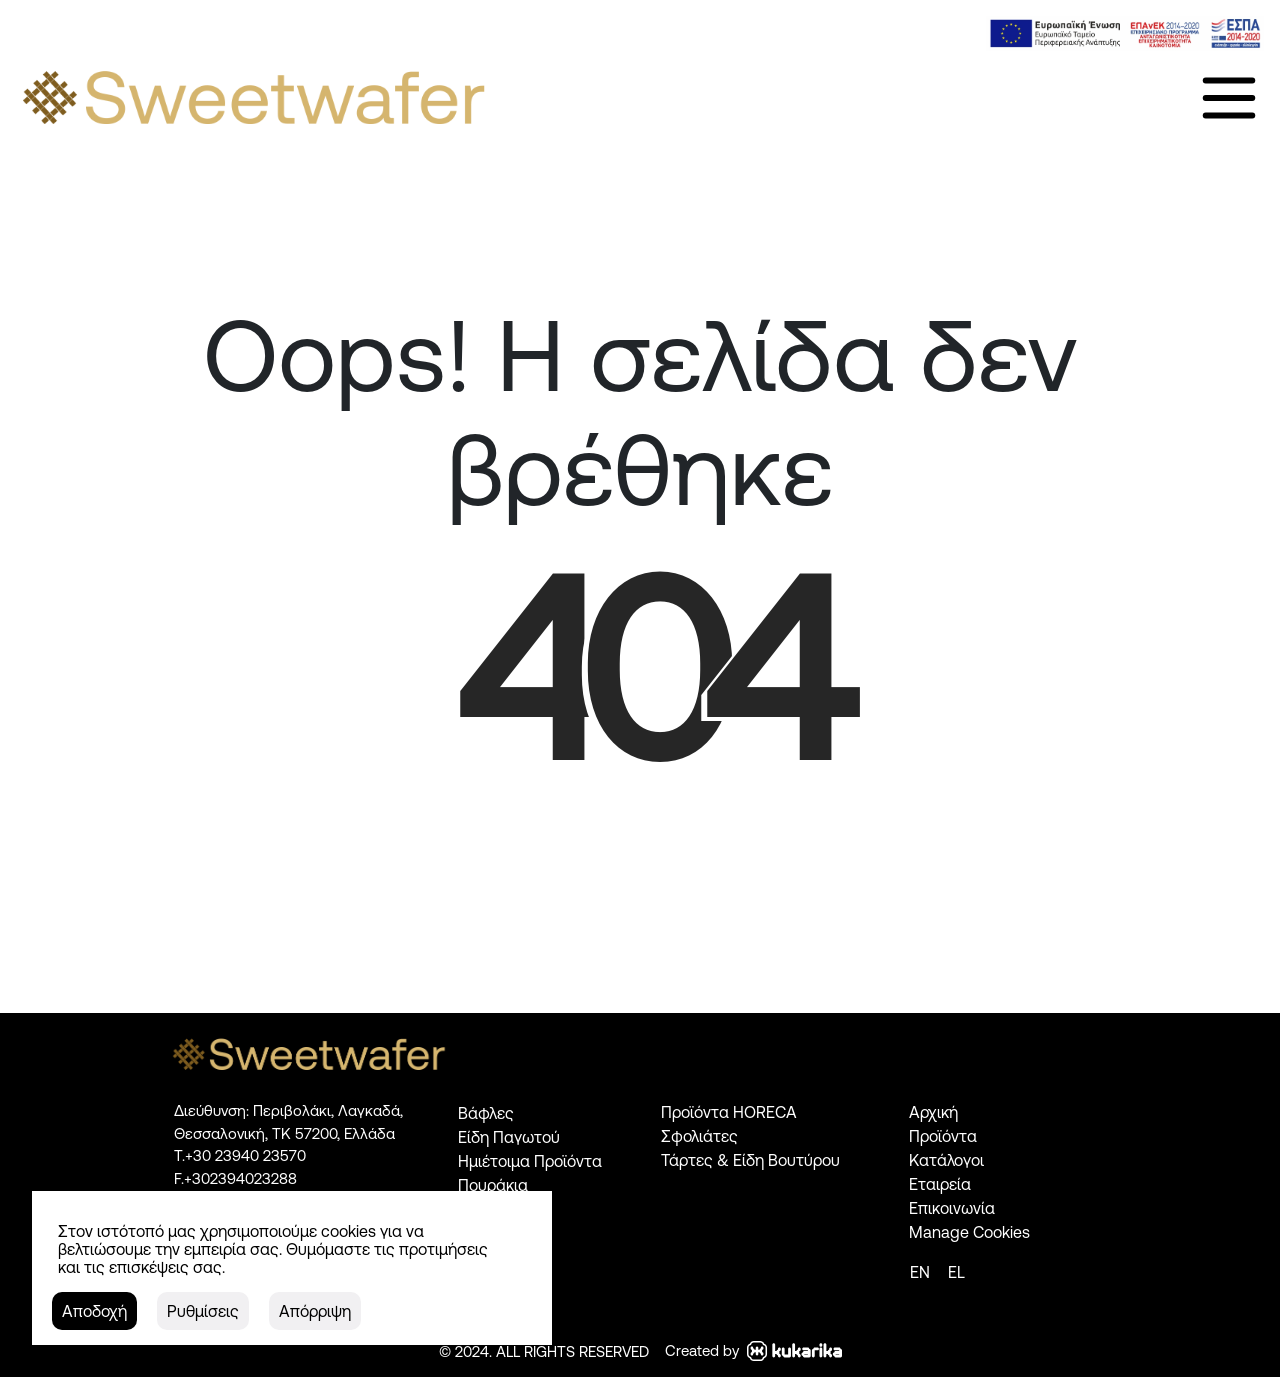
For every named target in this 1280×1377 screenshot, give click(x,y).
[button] (93, 1311)
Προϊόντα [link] (943, 1136)
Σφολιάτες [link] (699, 1136)
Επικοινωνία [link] (952, 1208)
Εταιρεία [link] (940, 1184)
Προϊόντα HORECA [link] (729, 1112)
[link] (1125, 33)
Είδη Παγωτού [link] (509, 1137)
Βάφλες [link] (486, 1113)
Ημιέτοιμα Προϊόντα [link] (530, 1161)
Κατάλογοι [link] (946, 1160)
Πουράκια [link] (493, 1185)
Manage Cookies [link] (969, 1232)
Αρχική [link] (933, 1112)
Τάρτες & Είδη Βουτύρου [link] (750, 1160)
